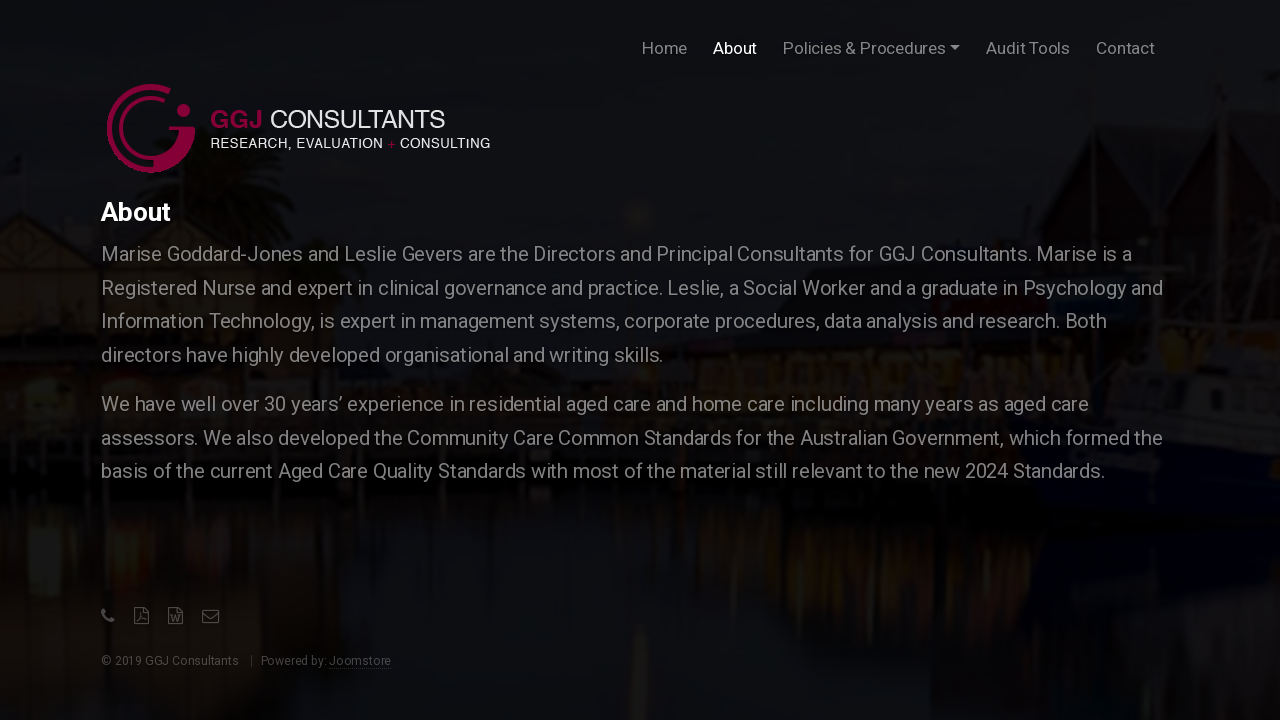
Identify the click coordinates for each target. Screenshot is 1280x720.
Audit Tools (1028, 48)
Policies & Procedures (864, 48)
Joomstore (360, 661)
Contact (1125, 48)
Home (664, 48)
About (739, 44)
